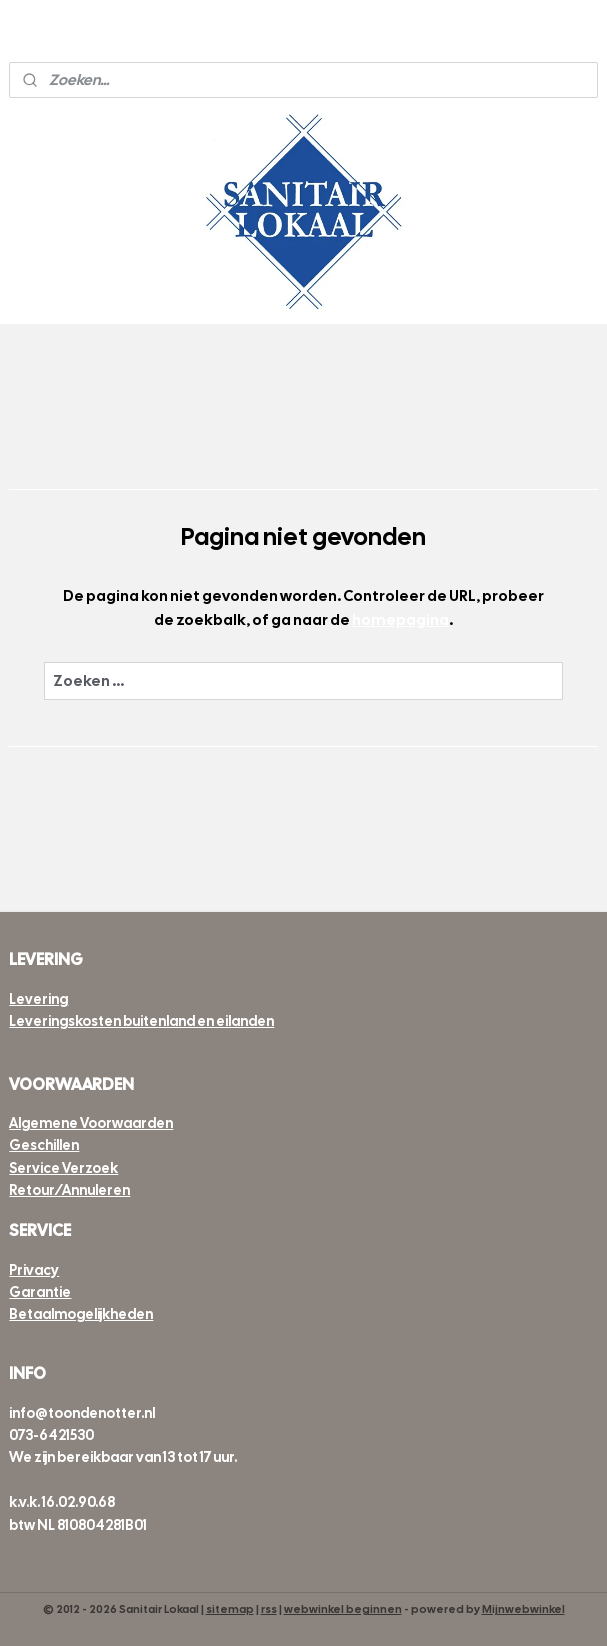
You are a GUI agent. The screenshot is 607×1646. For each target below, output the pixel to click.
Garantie (40, 1292)
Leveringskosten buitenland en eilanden (141, 1021)
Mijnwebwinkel (523, 1609)
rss (269, 1609)
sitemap (230, 1609)
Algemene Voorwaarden (91, 1123)
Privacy (34, 1270)
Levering (38, 999)
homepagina (400, 620)
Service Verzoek (63, 1168)
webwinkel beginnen (343, 1609)
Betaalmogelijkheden (81, 1314)
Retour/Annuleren (69, 1190)
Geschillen (44, 1145)
